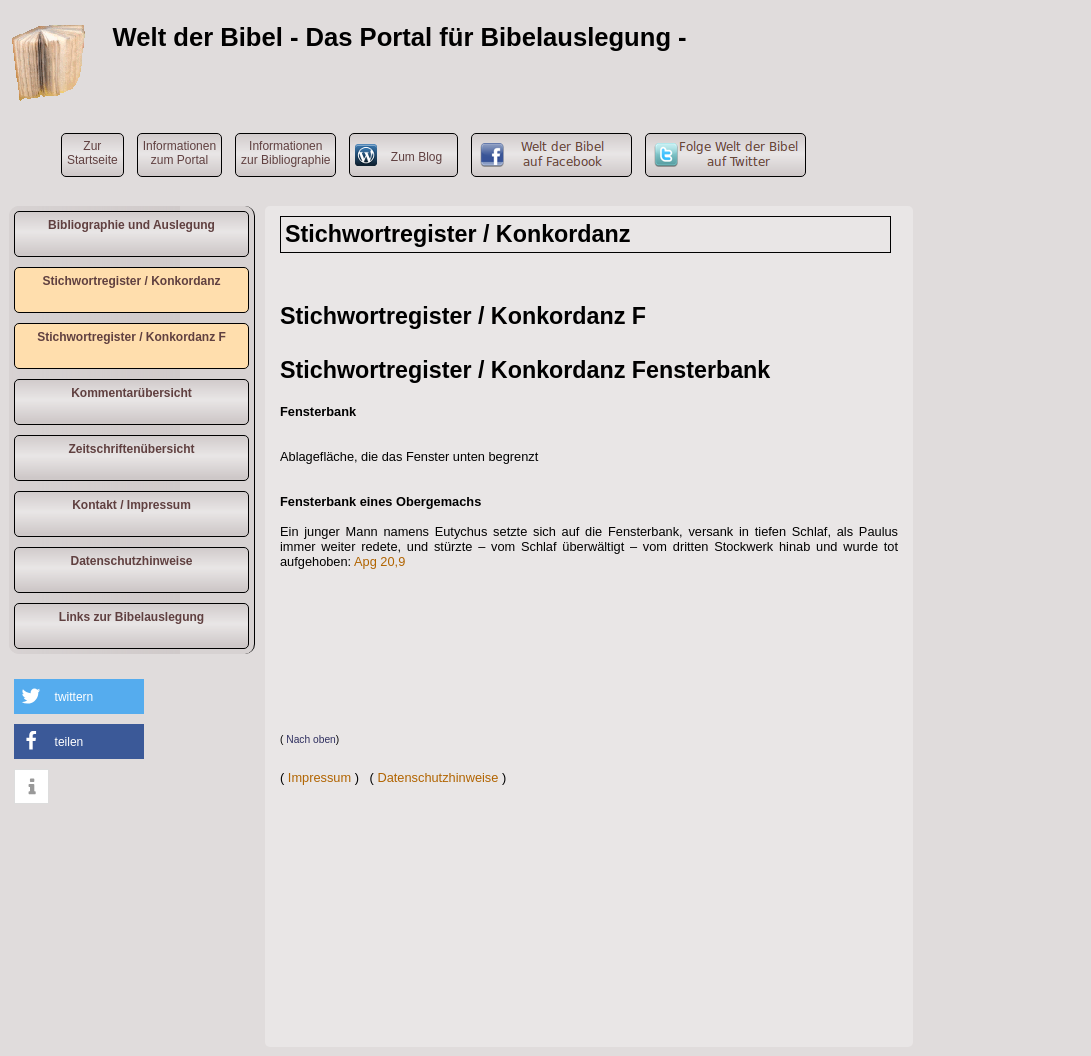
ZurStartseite (92, 153)
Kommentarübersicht (131, 393)
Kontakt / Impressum (131, 505)
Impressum (319, 777)
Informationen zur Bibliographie (285, 153)
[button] (79, 696)
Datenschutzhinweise (131, 561)
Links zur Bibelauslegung (131, 617)
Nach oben (311, 739)
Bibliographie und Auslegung (131, 225)
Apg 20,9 (379, 561)
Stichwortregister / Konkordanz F (131, 337)
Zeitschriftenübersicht (131, 449)
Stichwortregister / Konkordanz (131, 281)
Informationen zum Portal (179, 153)
